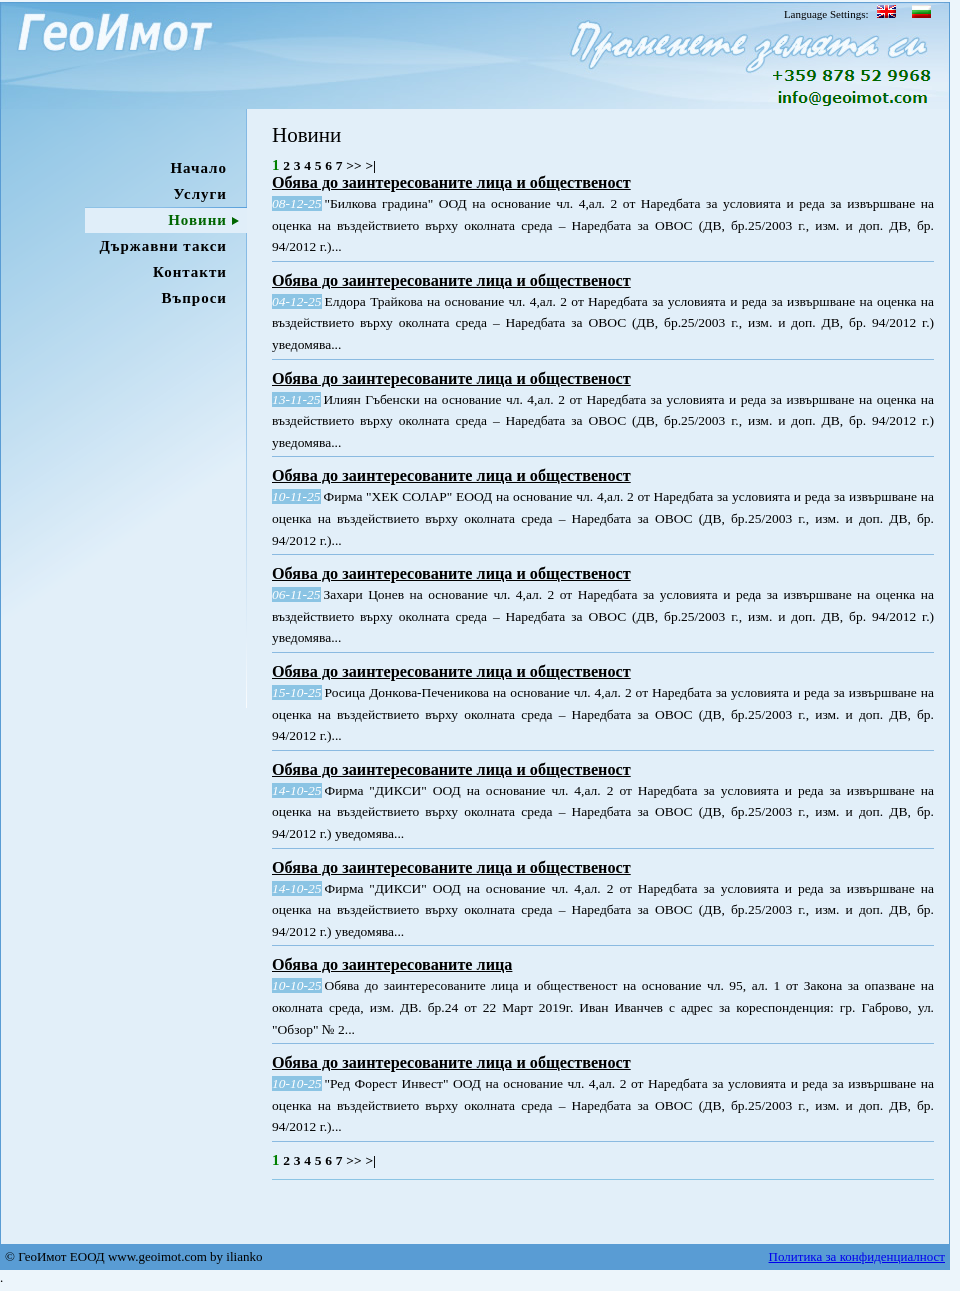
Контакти (190, 272)
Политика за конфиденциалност (857, 1259)
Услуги (200, 194)
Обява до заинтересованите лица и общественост (451, 183)
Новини (197, 220)
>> (353, 165)
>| (370, 165)
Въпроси (194, 298)
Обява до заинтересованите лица (392, 965)
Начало (198, 168)
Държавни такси (163, 246)
